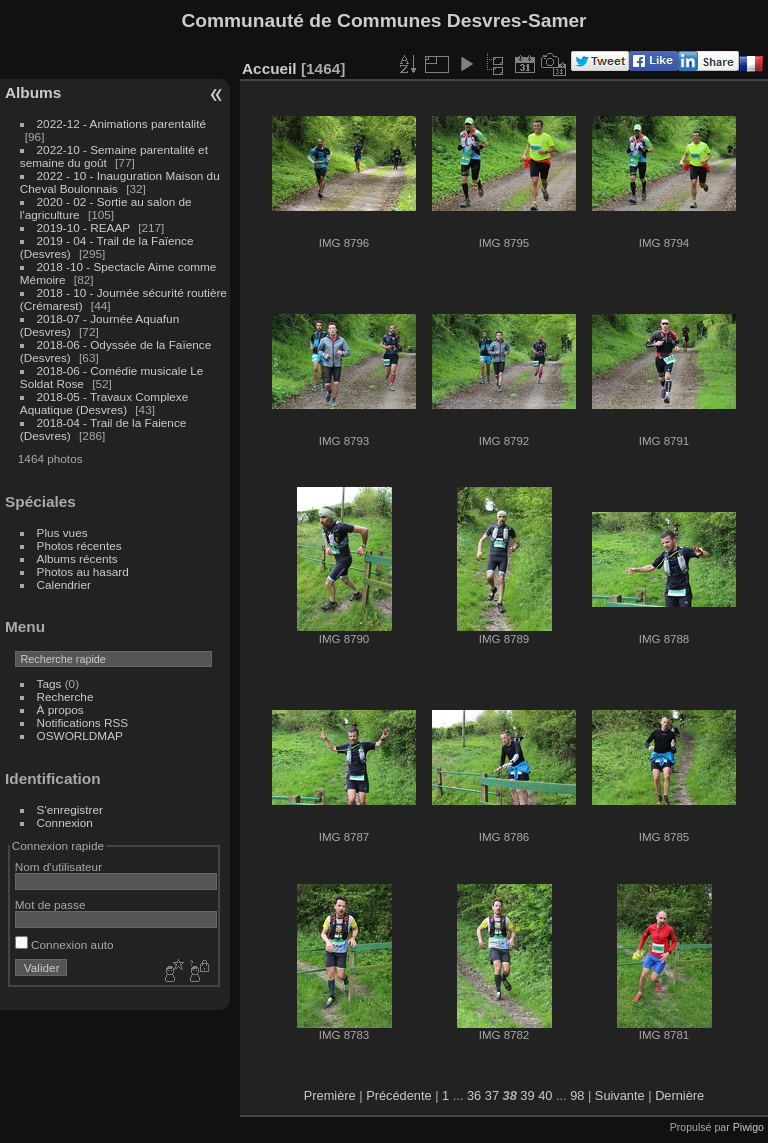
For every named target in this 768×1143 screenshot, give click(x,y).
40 (545, 1095)
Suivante (620, 1095)
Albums (33, 92)
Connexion (65, 822)
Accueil (269, 68)
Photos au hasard (83, 571)
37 (492, 1095)
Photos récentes (79, 545)
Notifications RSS (83, 722)
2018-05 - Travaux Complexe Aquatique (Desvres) (104, 403)
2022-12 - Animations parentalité (121, 123)
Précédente (398, 1095)
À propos (60, 709)
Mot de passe (50, 904)
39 (527, 1095)
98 (577, 1095)
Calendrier (64, 584)
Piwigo (748, 1127)
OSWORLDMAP (80, 735)
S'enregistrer (70, 809)
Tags (49, 683)
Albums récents (77, 558)
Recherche (65, 696)
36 (474, 1095)
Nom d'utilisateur (58, 866)
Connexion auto (64, 944)
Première (330, 1095)
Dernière (679, 1095)
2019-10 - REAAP (85, 227)
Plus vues (62, 532)
